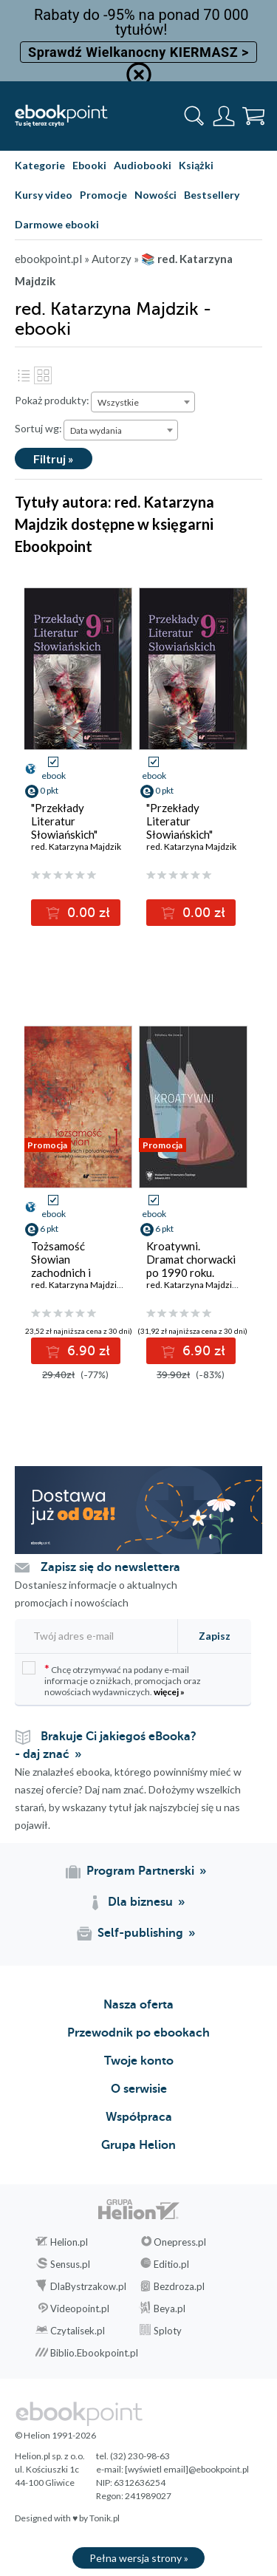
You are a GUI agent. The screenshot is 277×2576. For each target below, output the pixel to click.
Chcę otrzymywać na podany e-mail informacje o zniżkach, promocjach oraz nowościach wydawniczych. (111, 1679)
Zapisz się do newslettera (110, 1567)
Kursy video (43, 194)
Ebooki (89, 165)
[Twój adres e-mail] (94, 1635)
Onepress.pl (180, 2242)
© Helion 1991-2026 (55, 2435)
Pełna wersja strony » (138, 2558)
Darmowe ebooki (57, 224)
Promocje (103, 194)
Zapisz (214, 1635)
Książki (196, 165)
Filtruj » (53, 459)
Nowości (155, 194)
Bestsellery (211, 194)
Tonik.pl (104, 2518)
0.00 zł (87, 912)
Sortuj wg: (38, 428)
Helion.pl (69, 2242)
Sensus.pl (70, 2264)
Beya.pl (169, 2308)
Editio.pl (171, 2264)
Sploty (168, 2331)
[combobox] (143, 402)
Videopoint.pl (79, 2308)
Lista (24, 375)
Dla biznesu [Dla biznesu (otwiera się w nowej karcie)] (140, 1902)
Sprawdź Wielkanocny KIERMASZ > (138, 52)
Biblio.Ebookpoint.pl (94, 2353)
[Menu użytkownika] (224, 116)
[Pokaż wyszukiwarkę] (194, 116)
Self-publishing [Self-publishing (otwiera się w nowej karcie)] (140, 1933)
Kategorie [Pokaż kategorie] (40, 165)
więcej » (169, 1691)
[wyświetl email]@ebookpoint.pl (187, 2469)
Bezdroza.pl (179, 2286)
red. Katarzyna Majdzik (76, 846)
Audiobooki (142, 165)
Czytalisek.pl (77, 2331)
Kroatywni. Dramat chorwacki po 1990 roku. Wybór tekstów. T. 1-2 (191, 1272)
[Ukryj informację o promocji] (139, 74)
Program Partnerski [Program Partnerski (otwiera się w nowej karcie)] (140, 1871)
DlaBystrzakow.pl (88, 2286)
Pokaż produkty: (52, 400)
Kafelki (43, 375)
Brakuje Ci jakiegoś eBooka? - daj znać (105, 1745)
